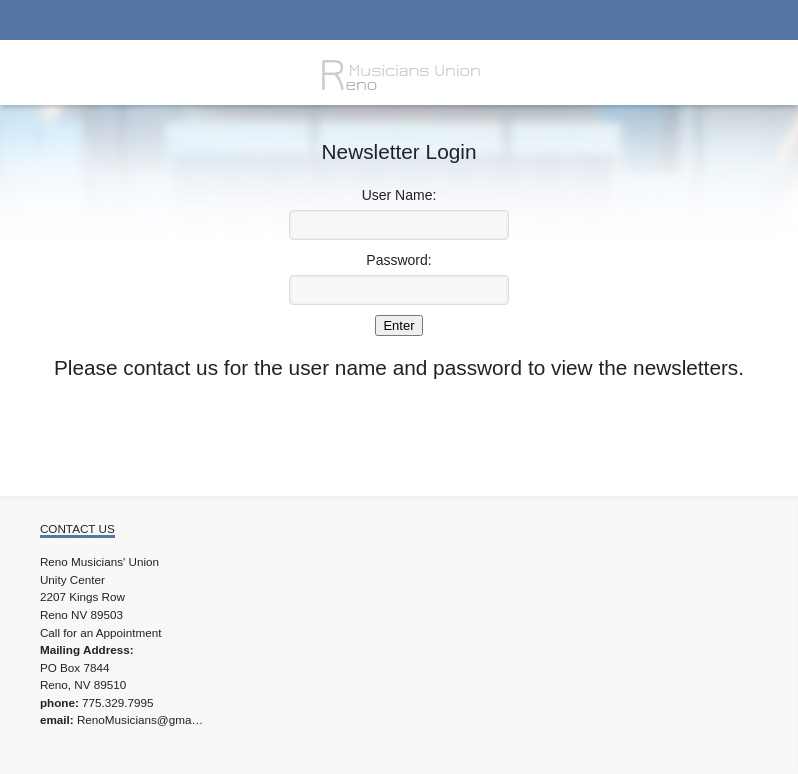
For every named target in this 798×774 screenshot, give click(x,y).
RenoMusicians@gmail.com (149, 719)
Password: (398, 260)
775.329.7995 (118, 702)
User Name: (399, 195)
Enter (398, 325)
